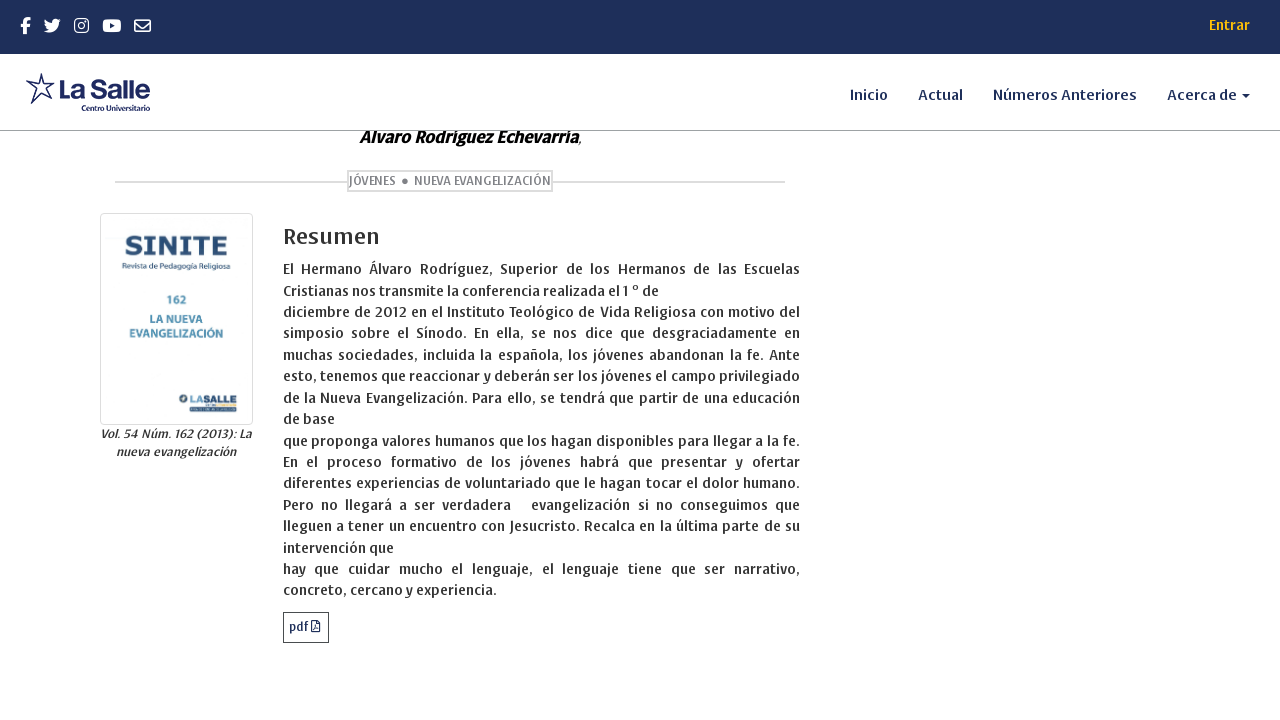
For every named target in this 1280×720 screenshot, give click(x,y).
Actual (940, 95)
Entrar (1229, 25)
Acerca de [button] (1208, 95)
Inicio (869, 95)
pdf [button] (300, 627)
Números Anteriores (1065, 95)
